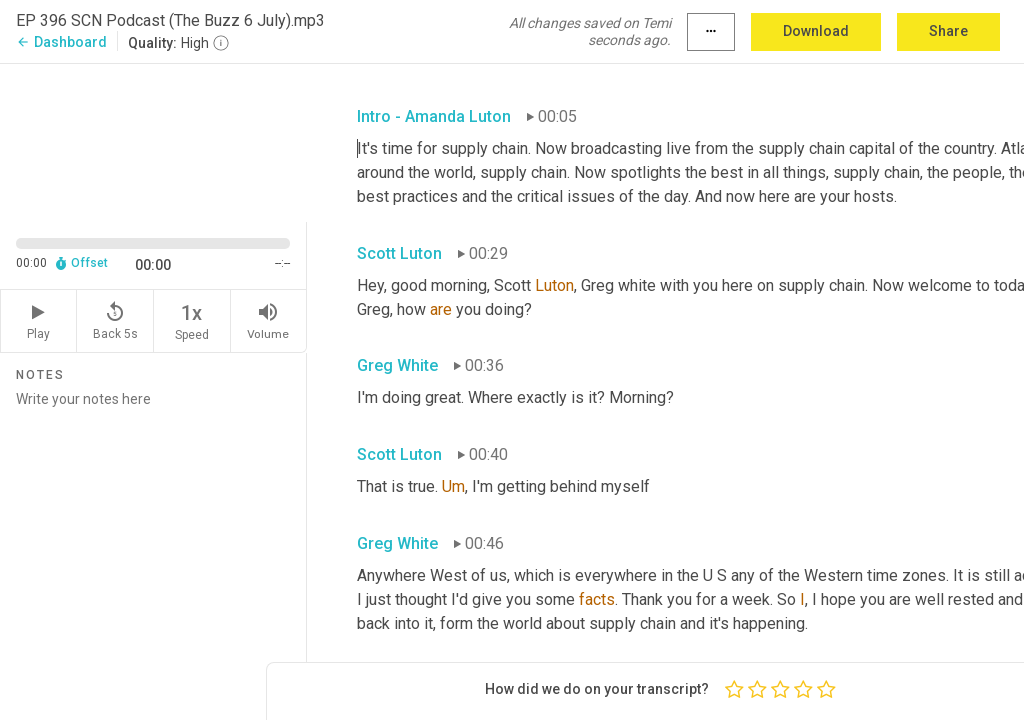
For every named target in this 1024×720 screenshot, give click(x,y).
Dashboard (61, 42)
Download (816, 31)
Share (948, 31)
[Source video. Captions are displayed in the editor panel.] (153, 141)
